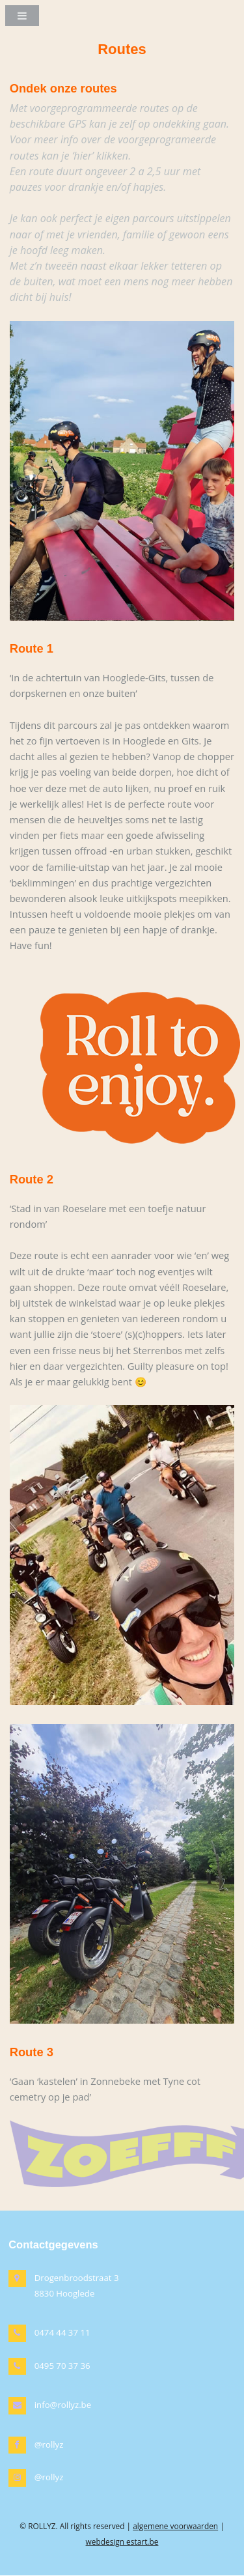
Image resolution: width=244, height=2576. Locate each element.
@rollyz (49, 2444)
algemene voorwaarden (175, 2526)
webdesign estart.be (122, 2541)
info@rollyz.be (62, 2405)
